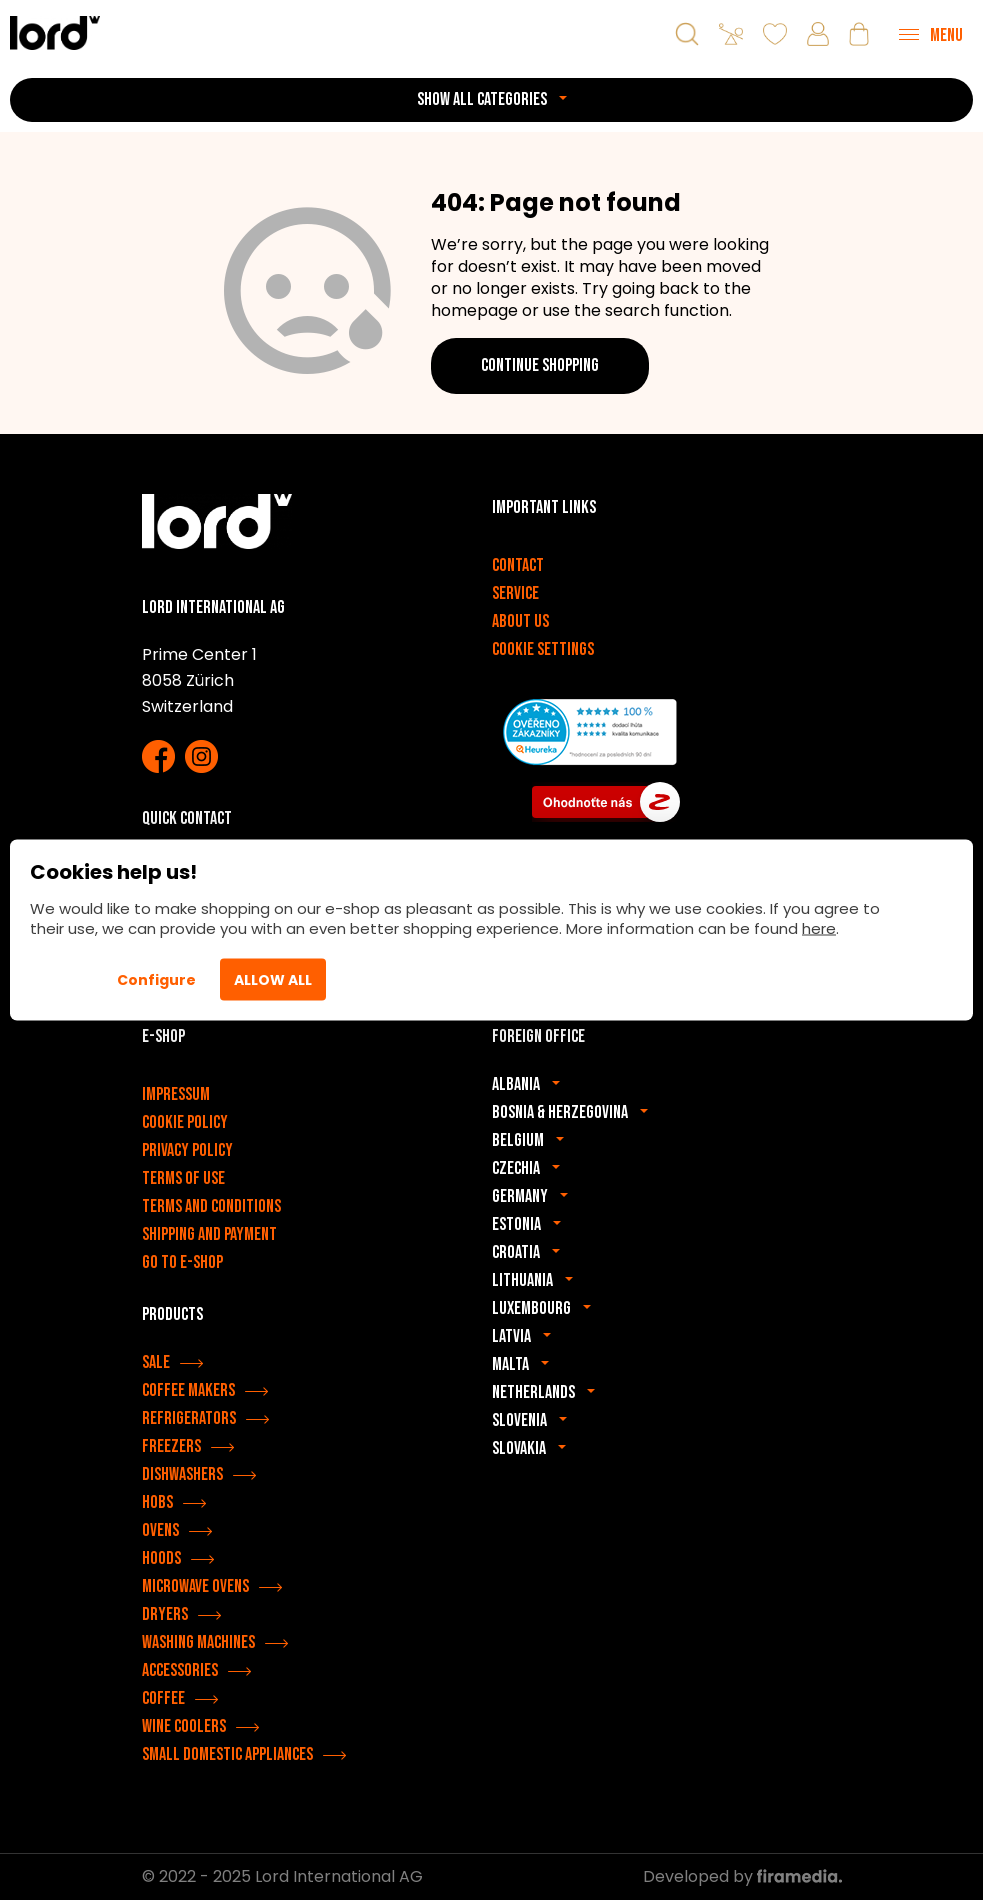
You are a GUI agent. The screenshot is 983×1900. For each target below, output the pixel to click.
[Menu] (931, 34)
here (819, 928)
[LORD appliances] (55, 32)
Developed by (742, 1876)
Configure (156, 980)
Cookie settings (543, 649)
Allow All (273, 980)
